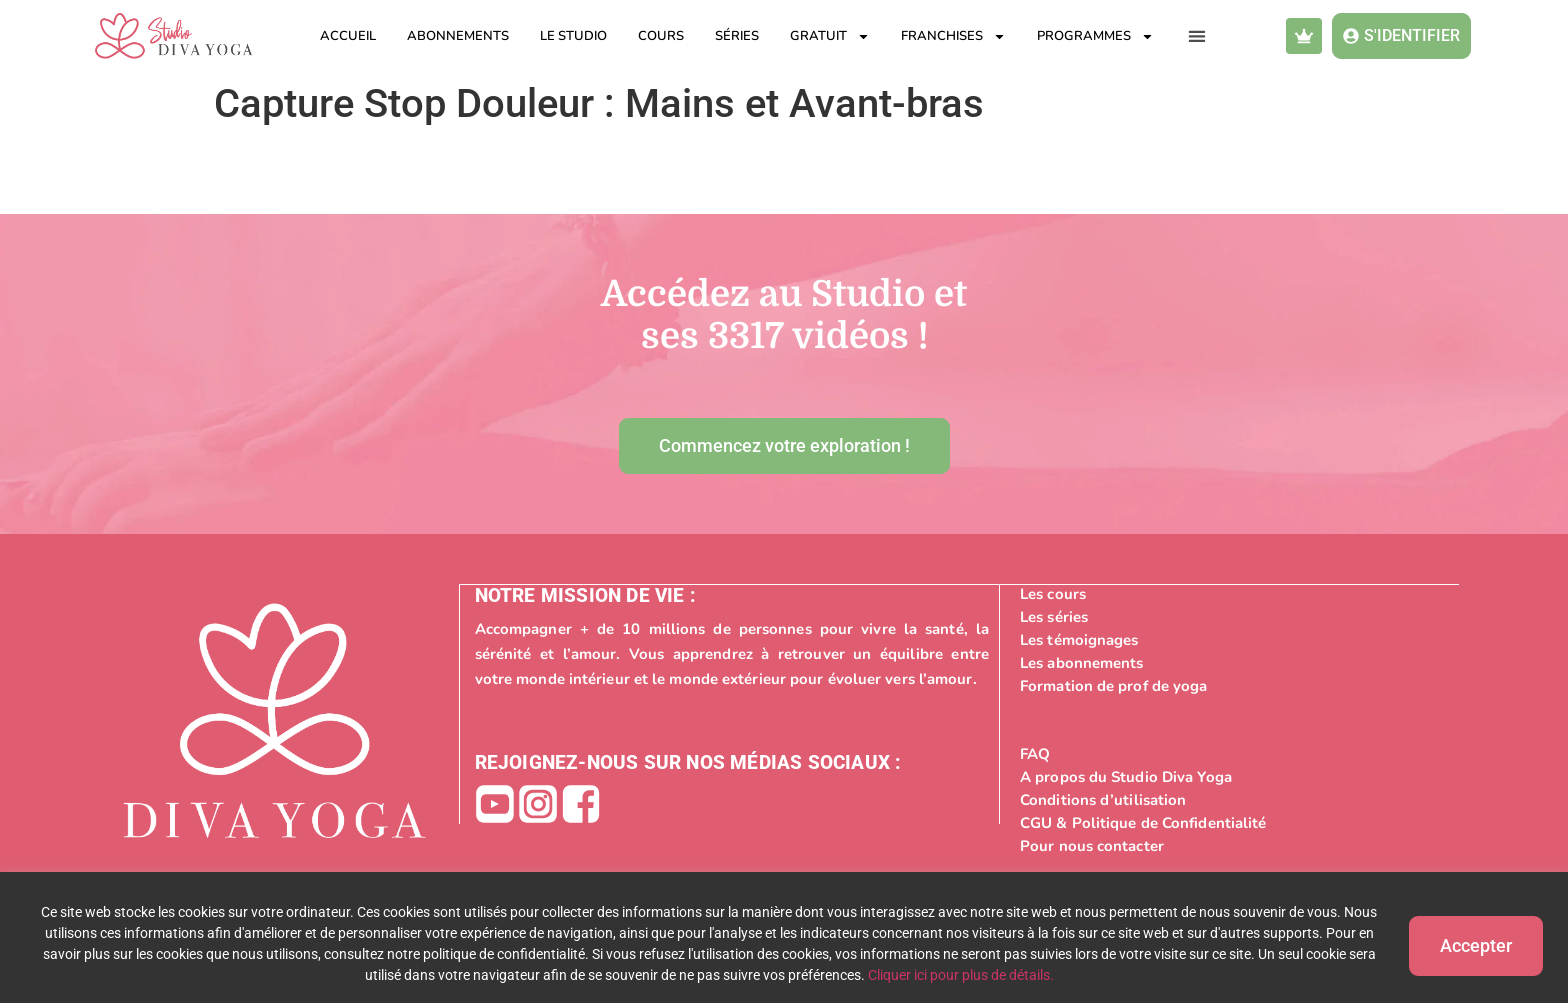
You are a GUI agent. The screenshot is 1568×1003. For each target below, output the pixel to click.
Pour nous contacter (1092, 845)
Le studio (573, 36)
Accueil (348, 36)
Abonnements (458, 36)
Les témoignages (1079, 639)
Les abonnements (1082, 662)
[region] (784, 937)
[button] (1197, 36)
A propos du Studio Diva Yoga (1126, 776)
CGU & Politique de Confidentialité (1143, 822)
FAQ (1035, 753)
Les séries (1054, 616)
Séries (737, 36)
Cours (661, 36)
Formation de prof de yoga (1114, 685)
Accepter (1468, 943)
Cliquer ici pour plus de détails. (953, 975)
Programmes (1095, 36)
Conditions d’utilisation (1103, 799)
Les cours (1053, 593)
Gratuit (830, 36)
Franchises (953, 36)
